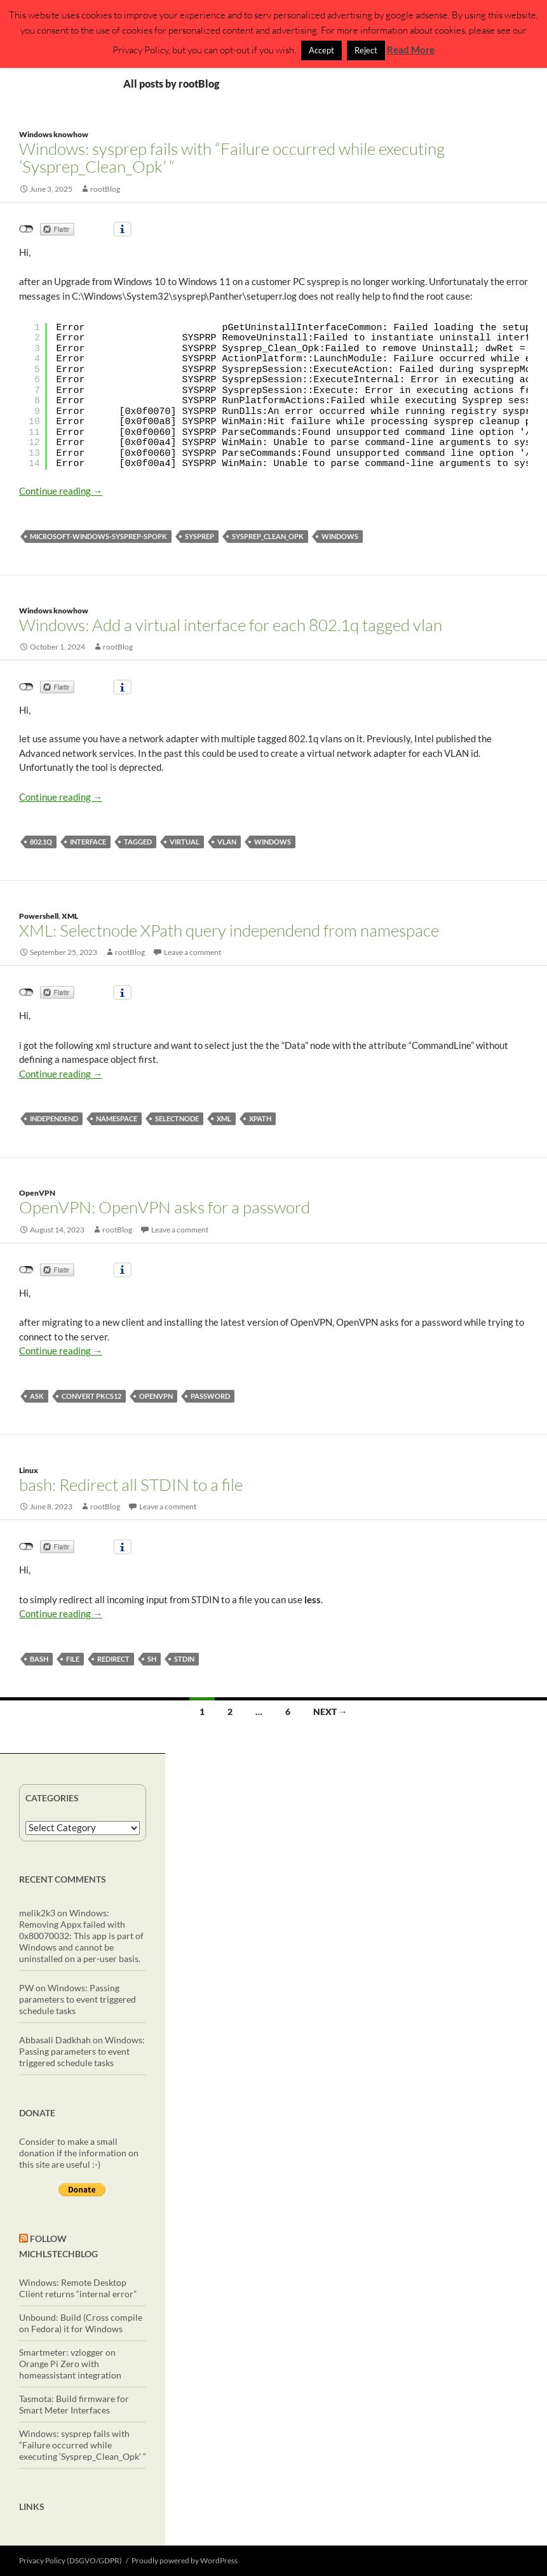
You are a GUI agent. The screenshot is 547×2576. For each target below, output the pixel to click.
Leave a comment (192, 952)
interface (88, 842)
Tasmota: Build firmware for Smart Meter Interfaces (74, 2404)
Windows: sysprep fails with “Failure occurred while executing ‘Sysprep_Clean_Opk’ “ (232, 157)
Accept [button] (321, 50)
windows (339, 536)
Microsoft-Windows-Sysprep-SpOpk (98, 536)
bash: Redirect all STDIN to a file (131, 1484)
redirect (113, 1659)
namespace (116, 1118)
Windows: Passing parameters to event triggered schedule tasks (77, 1999)
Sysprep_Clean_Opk (268, 536)
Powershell (38, 916)
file (72, 1659)
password (210, 1396)
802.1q (41, 842)
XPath (260, 1118)
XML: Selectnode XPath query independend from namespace (229, 930)
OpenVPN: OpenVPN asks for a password (164, 1207)
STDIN (184, 1659)
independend (54, 1118)
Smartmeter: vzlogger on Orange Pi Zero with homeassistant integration (70, 2363)
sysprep (199, 536)
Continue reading (60, 491)
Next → (330, 1711)
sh (151, 1659)
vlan (226, 842)
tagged (138, 842)
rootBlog (105, 189)
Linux (28, 1470)
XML (70, 916)
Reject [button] (366, 50)
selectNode (177, 1118)
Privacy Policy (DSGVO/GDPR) (70, 2560)
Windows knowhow (53, 134)
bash (39, 1659)
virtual (184, 842)
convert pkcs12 (91, 1396)
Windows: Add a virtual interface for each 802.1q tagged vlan (230, 625)
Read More (411, 49)
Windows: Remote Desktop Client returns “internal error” (78, 2288)
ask (37, 1396)
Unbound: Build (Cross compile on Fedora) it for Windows (80, 2323)
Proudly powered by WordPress (185, 2560)
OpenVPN (37, 1193)
